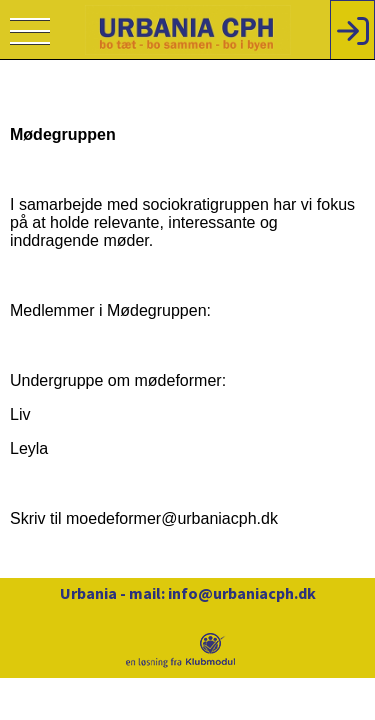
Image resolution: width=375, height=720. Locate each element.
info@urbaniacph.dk (242, 593)
